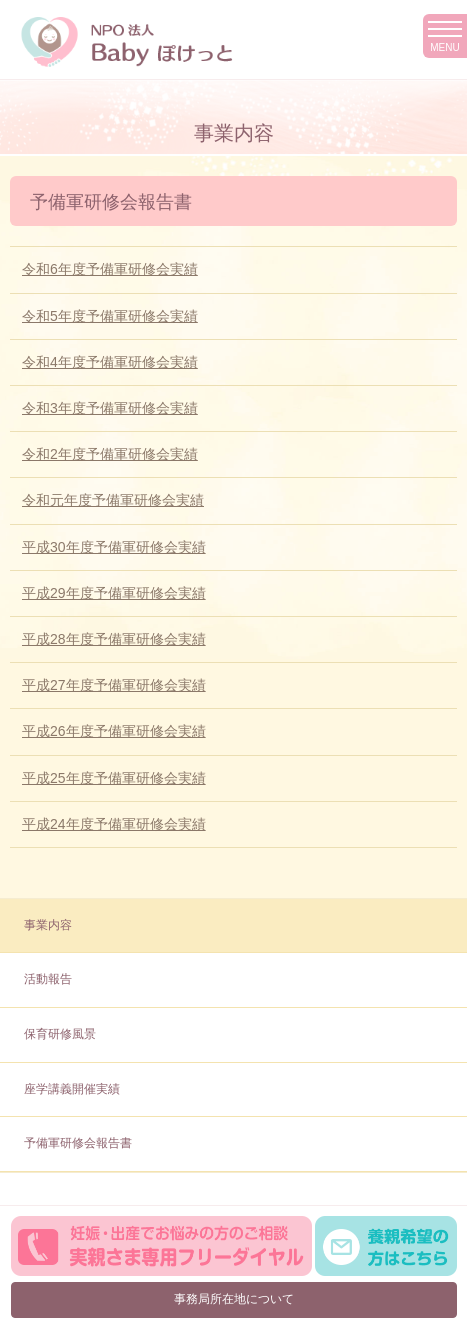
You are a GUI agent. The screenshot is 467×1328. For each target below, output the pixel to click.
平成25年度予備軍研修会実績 (114, 778)
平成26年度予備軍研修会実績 (114, 731)
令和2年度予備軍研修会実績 (110, 454)
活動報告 (48, 979)
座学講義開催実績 (72, 1089)
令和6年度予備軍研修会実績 (110, 269)
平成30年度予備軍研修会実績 (114, 547)
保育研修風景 (60, 1034)
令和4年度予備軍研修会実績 (110, 362)
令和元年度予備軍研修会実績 (113, 500)
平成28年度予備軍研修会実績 (114, 639)
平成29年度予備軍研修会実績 (114, 593)
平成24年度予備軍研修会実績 (114, 824)
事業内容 (48, 925)
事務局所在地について (234, 1299)
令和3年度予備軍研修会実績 (110, 408)
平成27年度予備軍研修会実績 (114, 685)
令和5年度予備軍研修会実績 (110, 316)
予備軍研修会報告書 (78, 1143)
